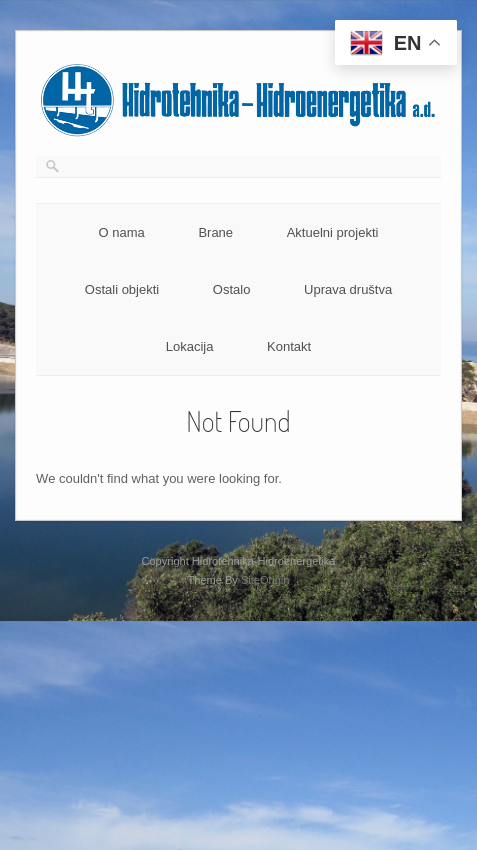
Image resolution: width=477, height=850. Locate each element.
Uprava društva (348, 289)
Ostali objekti (122, 289)
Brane (215, 232)
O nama (122, 232)
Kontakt (289, 346)
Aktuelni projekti (333, 232)
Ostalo (232, 289)
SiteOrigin (265, 580)
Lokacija (190, 346)
